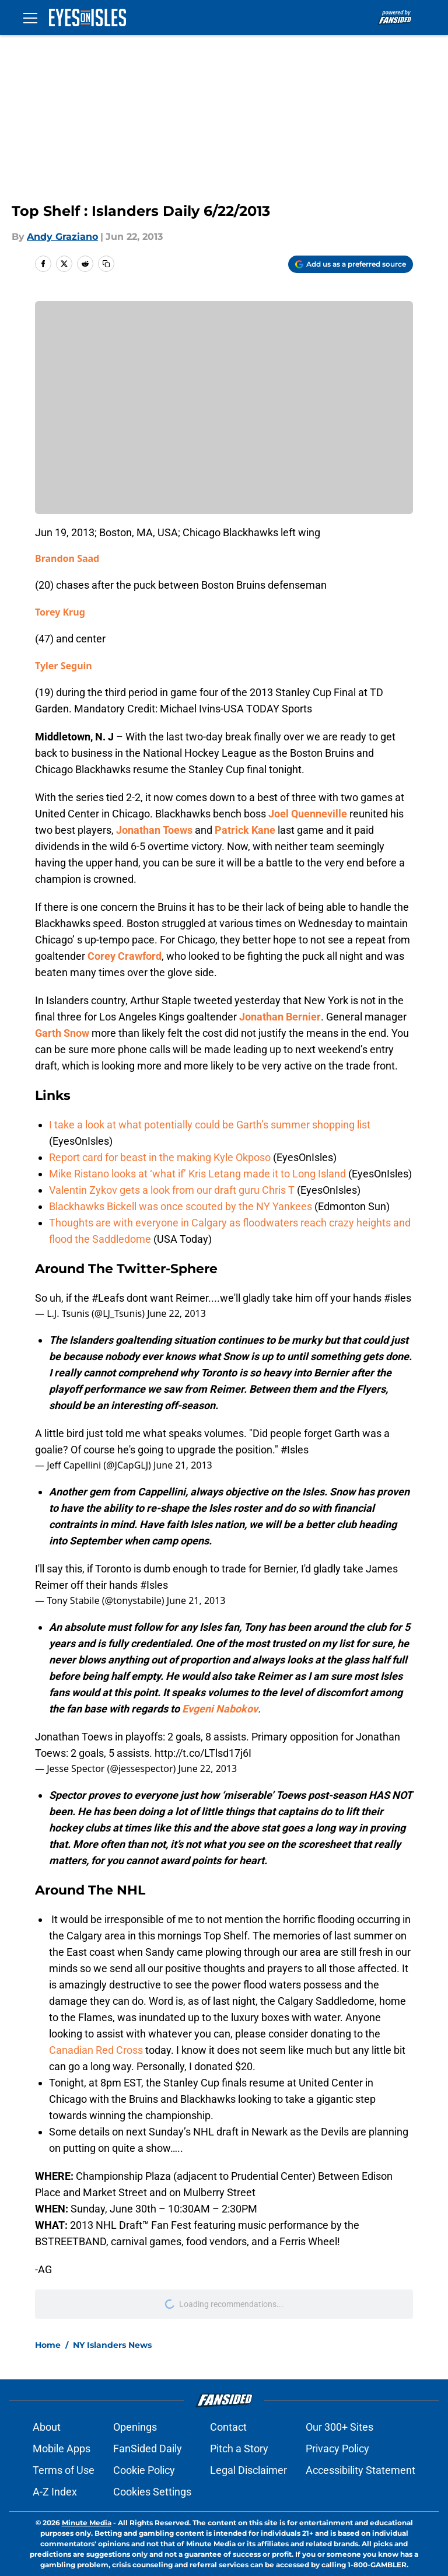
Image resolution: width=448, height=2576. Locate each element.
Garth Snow (62, 1033)
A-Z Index (55, 2492)
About (47, 2427)
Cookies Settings (152, 2492)
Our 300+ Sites (339, 2427)
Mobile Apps (61, 2448)
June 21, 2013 (182, 1465)
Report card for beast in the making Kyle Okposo (160, 1157)
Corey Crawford (125, 956)
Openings (135, 2427)
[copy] (106, 264)
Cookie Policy (144, 2470)
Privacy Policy (337, 2448)
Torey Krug (60, 612)
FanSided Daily (147, 2448)
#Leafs (108, 1298)
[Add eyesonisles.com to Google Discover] (350, 264)
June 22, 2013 (176, 1313)
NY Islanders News (112, 2345)
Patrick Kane (245, 830)
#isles (397, 1298)
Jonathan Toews (154, 830)
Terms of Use (63, 2470)
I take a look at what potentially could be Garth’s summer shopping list (209, 1125)
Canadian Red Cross (96, 2050)
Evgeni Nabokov (220, 1709)
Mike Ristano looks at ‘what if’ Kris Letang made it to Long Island (197, 1174)
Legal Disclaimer (248, 2470)
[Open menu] (30, 18)
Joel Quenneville (307, 814)
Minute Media (86, 2522)
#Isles (295, 1449)
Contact (228, 2427)
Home (48, 2345)
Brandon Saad (67, 558)
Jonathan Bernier (280, 1017)
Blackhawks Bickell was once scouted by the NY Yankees (180, 1206)
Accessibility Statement (360, 2470)
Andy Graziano (62, 236)
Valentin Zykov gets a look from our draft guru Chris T (172, 1190)
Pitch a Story (239, 2448)
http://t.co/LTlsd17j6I (203, 1753)
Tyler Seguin (63, 665)
